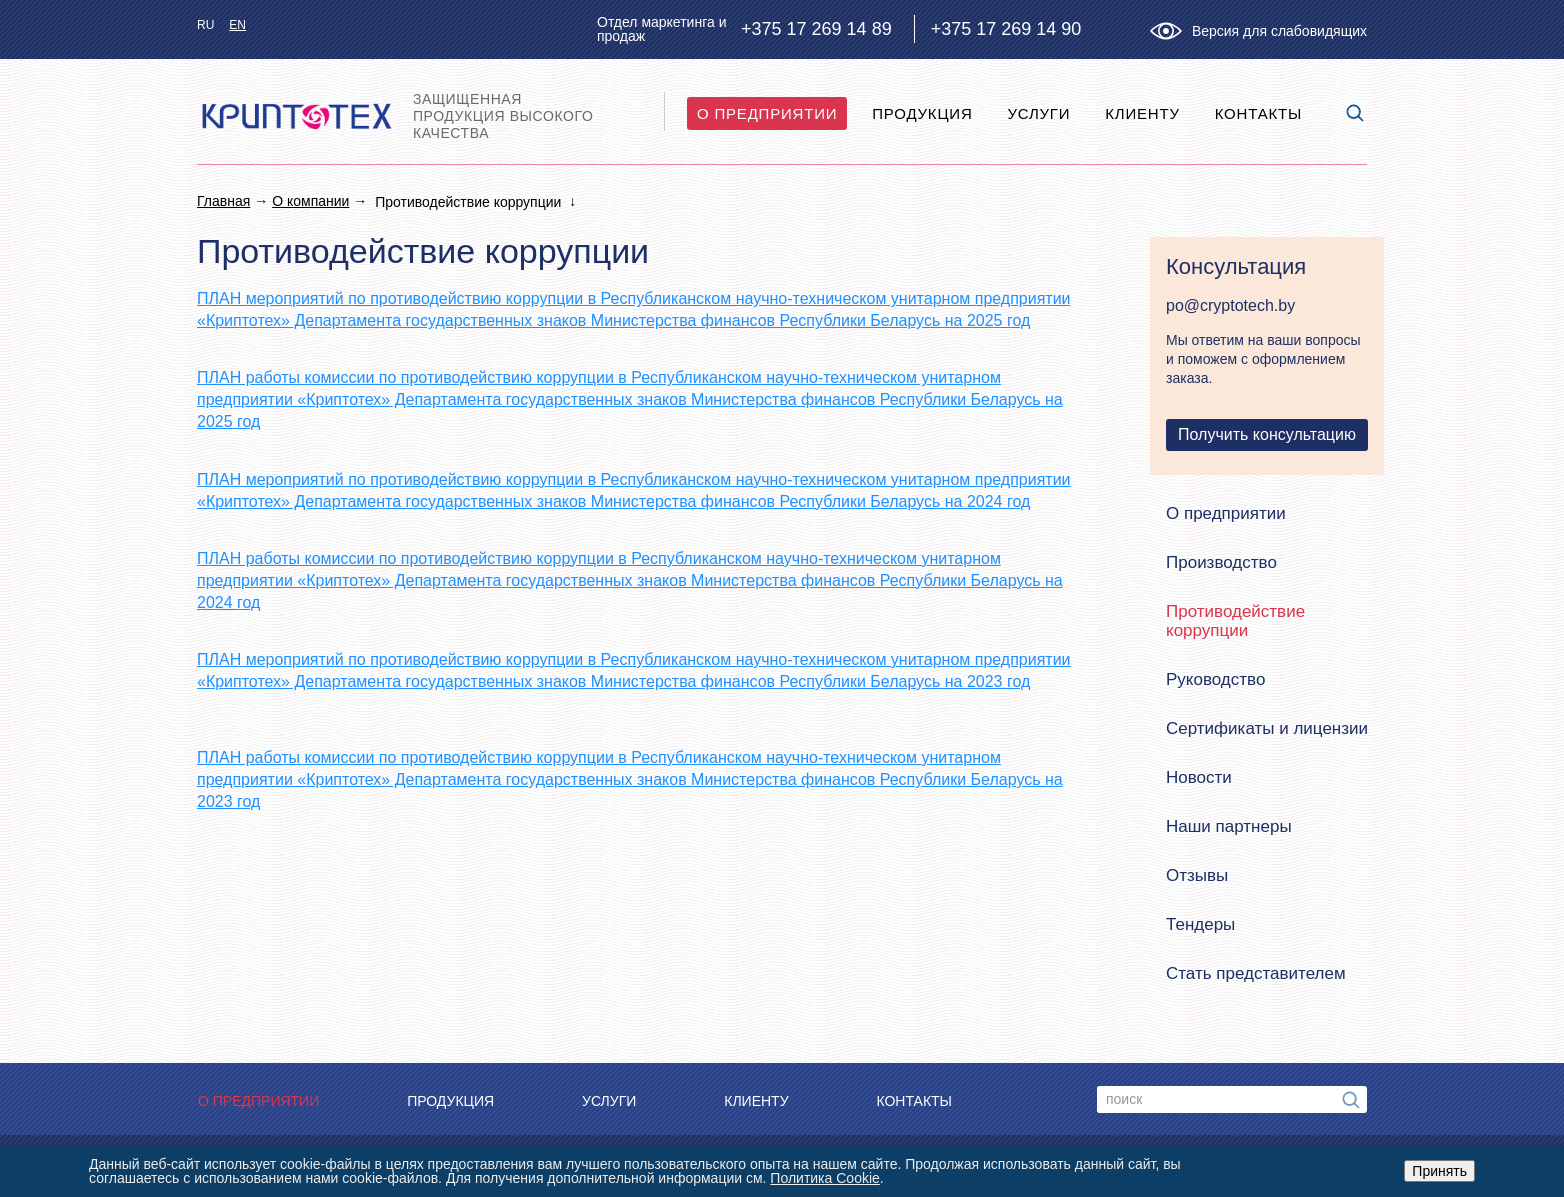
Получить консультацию (1267, 434)
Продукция (922, 113)
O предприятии (767, 113)
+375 (816, 29)
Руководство (1215, 679)
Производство (1221, 562)
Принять (1439, 1171)
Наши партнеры (1229, 826)
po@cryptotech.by (1230, 305)
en (237, 25)
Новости (1199, 777)
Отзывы (1197, 875)
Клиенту (1142, 113)
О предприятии (1226, 513)
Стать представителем (1256, 973)
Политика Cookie (824, 1178)
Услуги (1038, 113)
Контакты (1258, 113)
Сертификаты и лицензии (1267, 728)
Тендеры (1200, 924)
